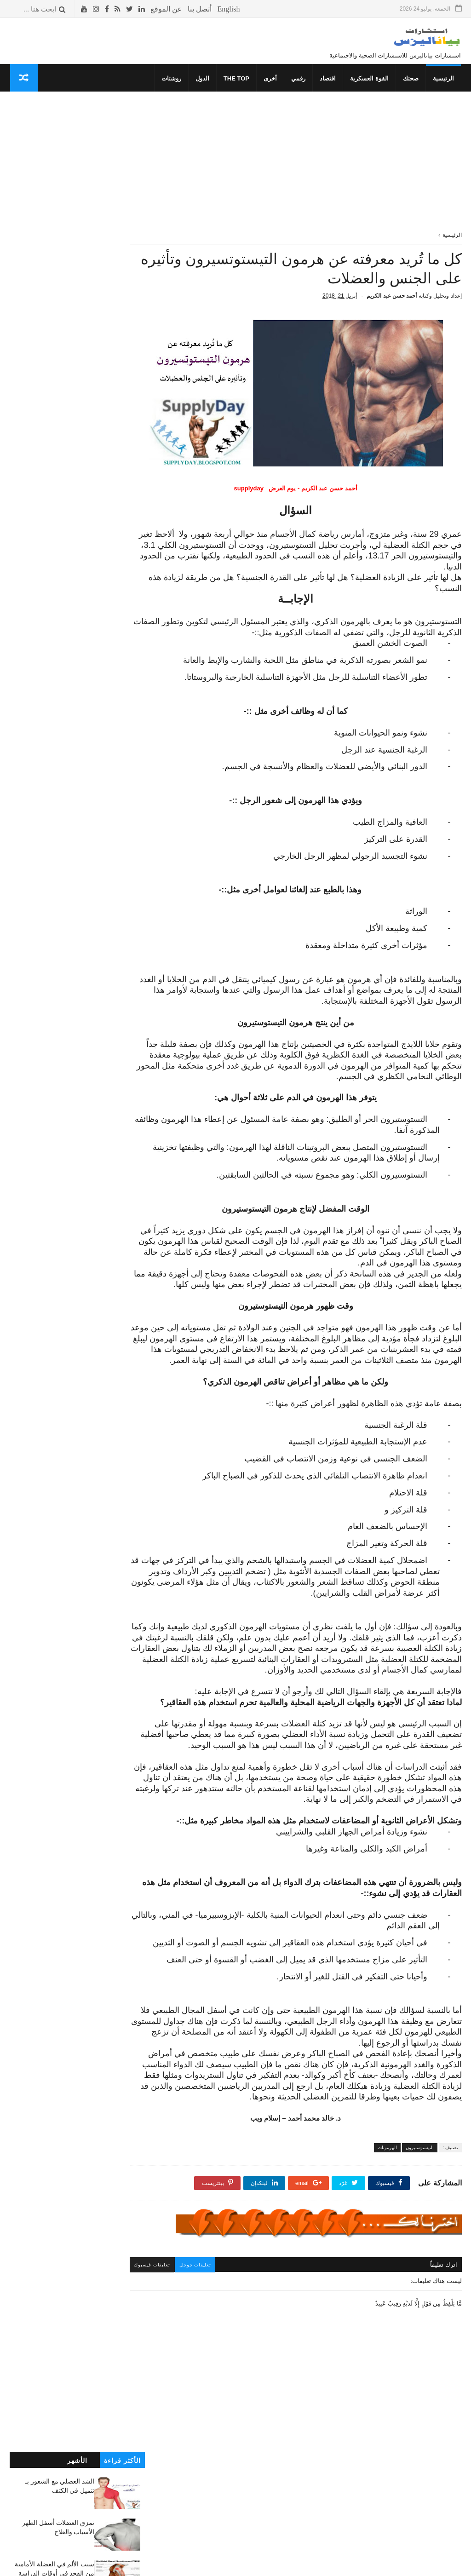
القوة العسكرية (370, 80)
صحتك (411, 80)
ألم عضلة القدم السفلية (113, 341)
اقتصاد (329, 80)
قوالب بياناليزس (348, 2565)
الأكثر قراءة (122, 113)
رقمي (299, 80)
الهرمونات (387, 2218)
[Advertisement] (310, 169)
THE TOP (237, 80)
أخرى (271, 80)
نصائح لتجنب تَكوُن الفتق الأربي (53, 484)
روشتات (172, 80)
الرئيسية (444, 80)
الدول (203, 80)
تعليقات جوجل (226, 2335)
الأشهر (77, 113)
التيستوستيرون (420, 2218)
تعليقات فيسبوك (182, 2335)
